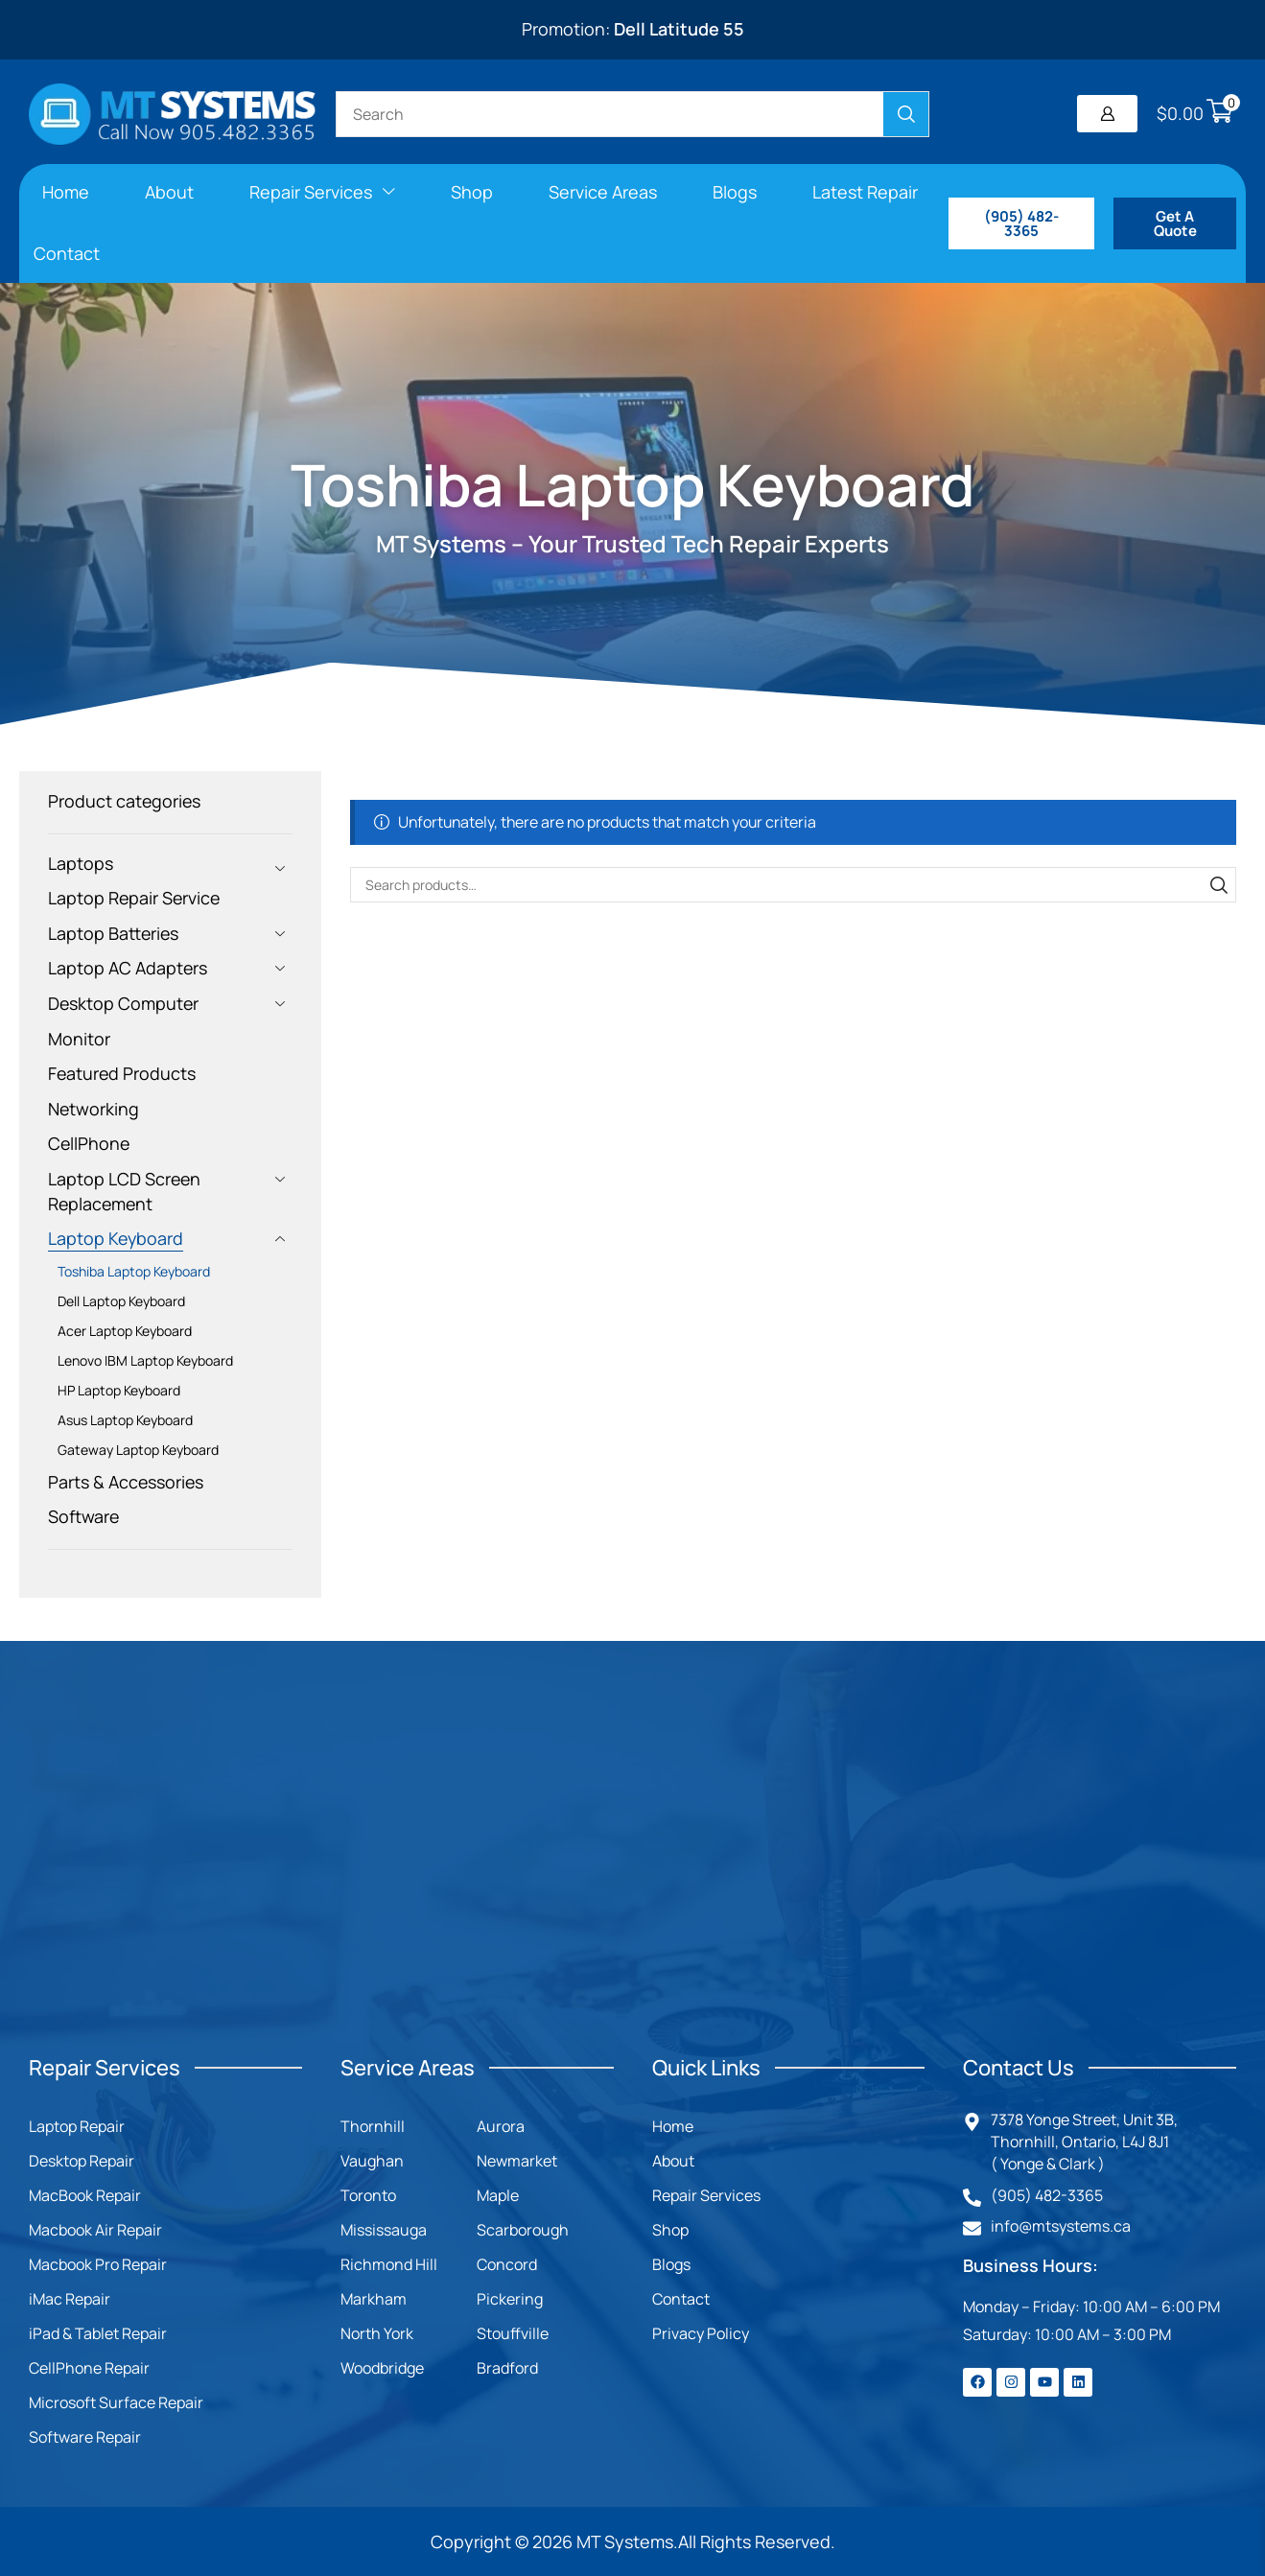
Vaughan (372, 2160)
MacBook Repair (85, 2195)
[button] (1107, 113)
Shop (670, 2229)
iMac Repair (69, 2298)
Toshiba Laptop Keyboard (134, 1271)
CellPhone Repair (89, 2367)
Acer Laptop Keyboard (125, 1331)
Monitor (79, 1038)
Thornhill (372, 2126)
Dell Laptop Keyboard (121, 1301)
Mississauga (383, 2229)
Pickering (510, 2298)
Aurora (501, 2126)
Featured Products (122, 1073)
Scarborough (523, 2229)
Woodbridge (382, 2367)
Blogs (671, 2264)
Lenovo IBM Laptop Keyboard (145, 1360)
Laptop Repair (77, 2126)
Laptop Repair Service (134, 897)
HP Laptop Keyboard (119, 1390)
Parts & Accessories (125, 1481)
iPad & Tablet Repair (98, 2333)
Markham (373, 2298)
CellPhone (88, 1143)
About (673, 2160)
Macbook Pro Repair (98, 2264)
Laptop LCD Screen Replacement (124, 1191)
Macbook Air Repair (95, 2229)
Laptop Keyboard (115, 1238)
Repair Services (706, 2195)
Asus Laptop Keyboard (125, 1420)
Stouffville (513, 2333)
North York (376, 2333)
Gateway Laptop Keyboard (138, 1449)
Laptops (80, 863)
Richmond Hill (388, 2264)
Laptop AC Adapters (127, 967)
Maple (498, 2195)
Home (672, 2126)
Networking (93, 1108)
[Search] (905, 114)
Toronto (368, 2195)
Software (83, 1516)
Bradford (507, 2367)
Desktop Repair (81, 2160)
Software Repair (85, 2436)
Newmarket (517, 2160)
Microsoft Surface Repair (116, 2402)
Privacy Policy (700, 2333)
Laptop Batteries (113, 933)
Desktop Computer (123, 1003)
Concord (507, 2264)
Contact (681, 2298)
